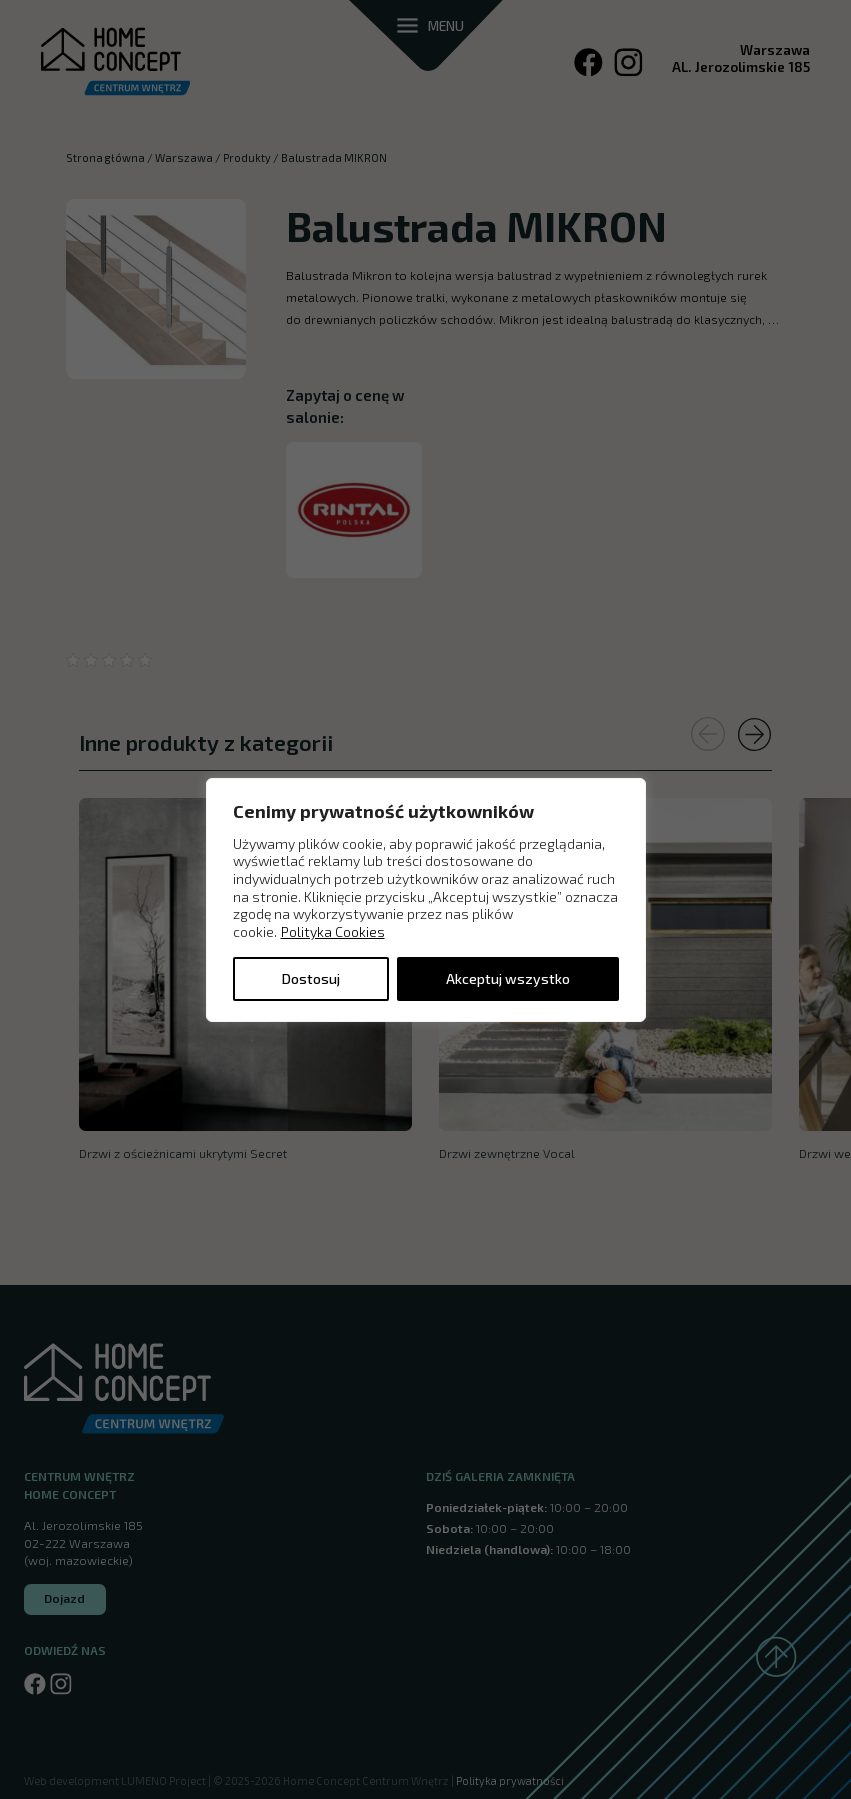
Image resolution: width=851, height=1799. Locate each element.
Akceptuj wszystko (508, 978)
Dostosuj (311, 978)
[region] (426, 899)
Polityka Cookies (333, 931)
